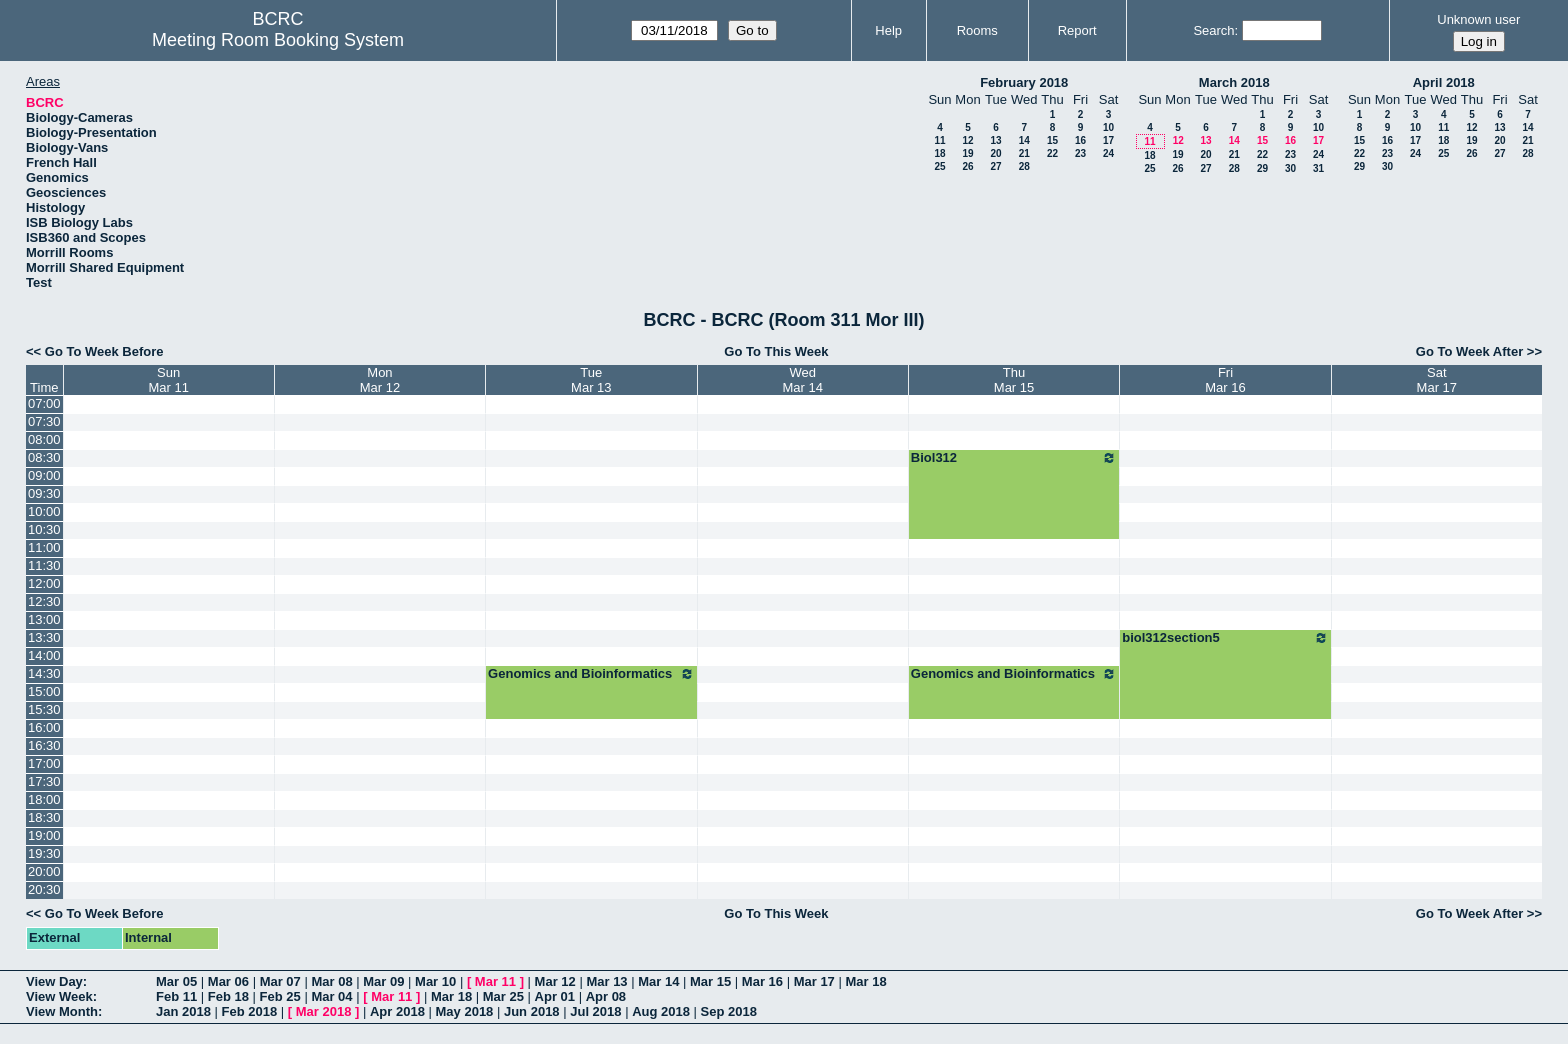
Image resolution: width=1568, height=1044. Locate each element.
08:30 (44, 457)
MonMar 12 (380, 380)
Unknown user (1478, 19)
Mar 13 (606, 981)
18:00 (44, 799)
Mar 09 (383, 981)
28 (1024, 166)
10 (1108, 127)
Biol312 (1014, 458)
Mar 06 (228, 981)
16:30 (44, 745)
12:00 (44, 583)
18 (939, 153)
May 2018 (465, 1011)
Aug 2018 (661, 1011)
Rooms (977, 30)
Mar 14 (658, 981)
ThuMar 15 (1014, 380)
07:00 (44, 403)
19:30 (44, 853)
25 (939, 166)
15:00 (44, 691)
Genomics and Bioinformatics (591, 674)
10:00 (44, 511)
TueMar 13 (591, 380)
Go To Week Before (104, 351)
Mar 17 (814, 981)
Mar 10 (435, 981)
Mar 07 (280, 981)
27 (995, 166)
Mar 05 (176, 981)
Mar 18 (865, 981)
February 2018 (1024, 82)
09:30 (44, 493)
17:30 (44, 781)
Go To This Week (776, 351)
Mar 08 (331, 981)
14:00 (44, 655)
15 (1052, 140)
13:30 (44, 637)
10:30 (44, 529)
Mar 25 (503, 996)
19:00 (44, 835)
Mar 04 (331, 996)
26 (967, 166)
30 (1290, 168)
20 (995, 153)
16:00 (44, 727)
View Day (54, 981)
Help (888, 30)
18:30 (44, 817)
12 (967, 140)
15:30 (44, 709)
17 (1108, 140)
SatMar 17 (1437, 380)
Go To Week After (1469, 351)
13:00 (44, 619)
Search (1213, 30)
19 (967, 153)
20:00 (44, 871)
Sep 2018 (729, 1011)
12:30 (44, 601)
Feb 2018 (250, 1011)
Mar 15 (710, 981)
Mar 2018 (324, 1011)
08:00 (44, 439)
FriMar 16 (1225, 380)
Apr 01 (555, 996)
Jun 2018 (532, 1011)
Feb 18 (228, 996)
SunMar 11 (168, 380)
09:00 (44, 475)
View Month (62, 1011)
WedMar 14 (802, 380)
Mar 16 (762, 981)
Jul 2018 (595, 1011)
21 (1024, 153)
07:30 (44, 421)
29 (1262, 168)
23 (1080, 153)
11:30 (44, 565)
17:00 (44, 763)
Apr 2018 (397, 1011)
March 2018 (1234, 82)
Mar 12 (555, 981)
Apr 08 (606, 996)
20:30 (44, 889)
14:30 (44, 673)
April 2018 (1444, 82)
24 (1108, 153)
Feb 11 (176, 996)
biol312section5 (1225, 638)
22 (1052, 153)
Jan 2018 (183, 1011)
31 (1318, 168)
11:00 (44, 547)
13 (995, 140)
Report (1077, 30)
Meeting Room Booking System (278, 40)
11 (939, 140)
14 (1024, 140)
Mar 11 (495, 981)
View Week (59, 996)
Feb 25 (280, 996)
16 (1080, 140)
